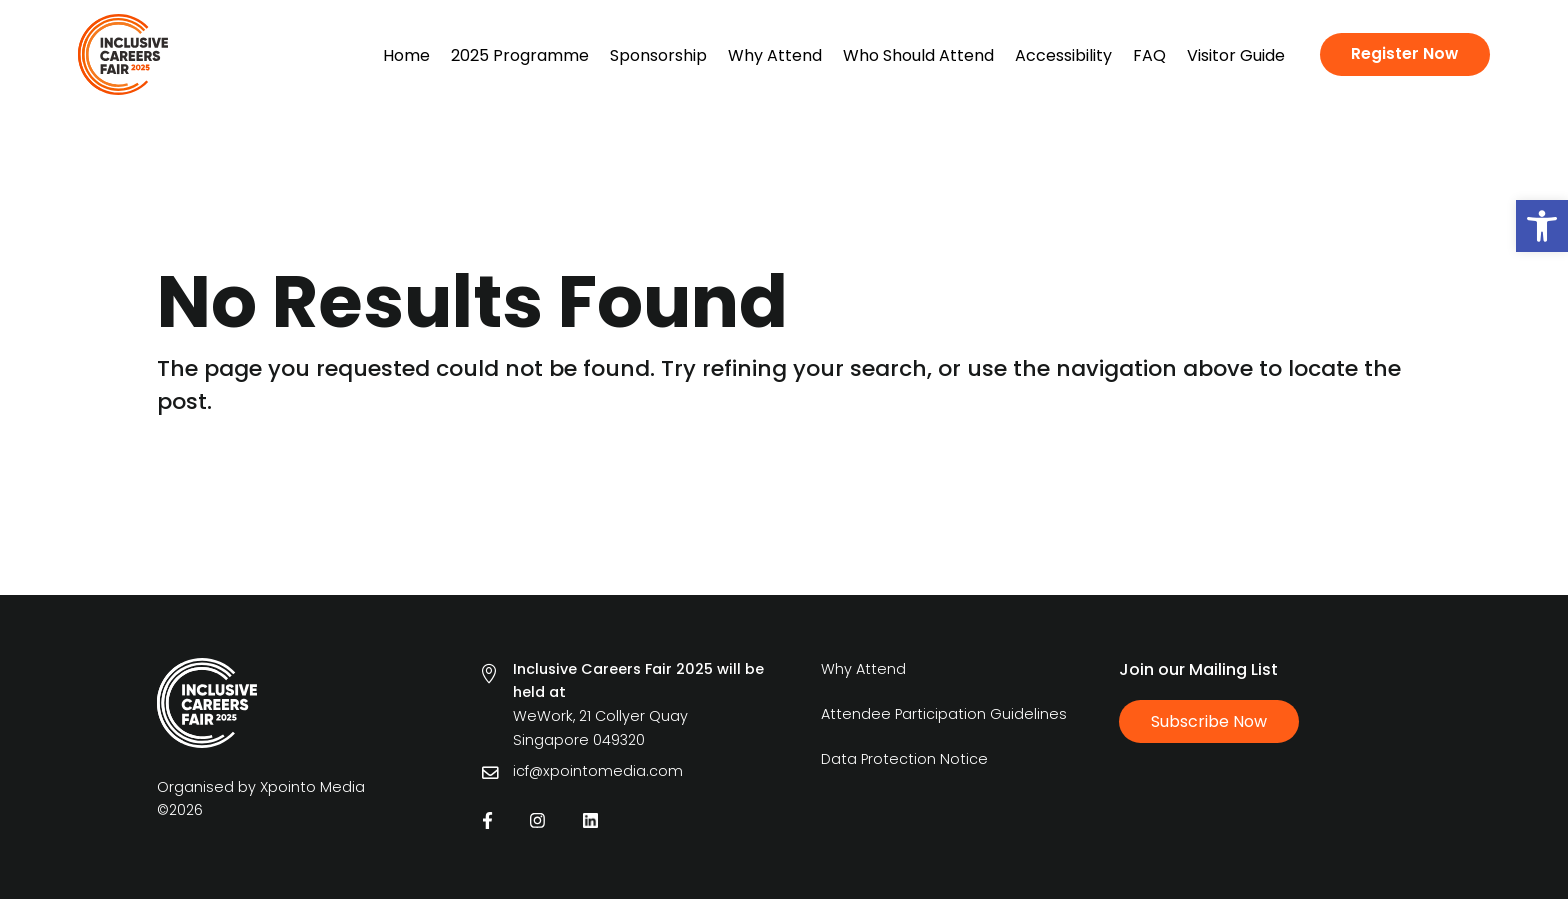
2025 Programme (520, 55)
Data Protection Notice (904, 773)
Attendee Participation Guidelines (944, 728)
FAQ (1149, 55)
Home (406, 55)
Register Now (1404, 53)
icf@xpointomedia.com (598, 785)
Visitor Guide (1236, 55)
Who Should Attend (918, 55)
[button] (1542, 226)
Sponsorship (658, 55)
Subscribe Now (1209, 735)
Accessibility (1063, 55)
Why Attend (775, 55)
